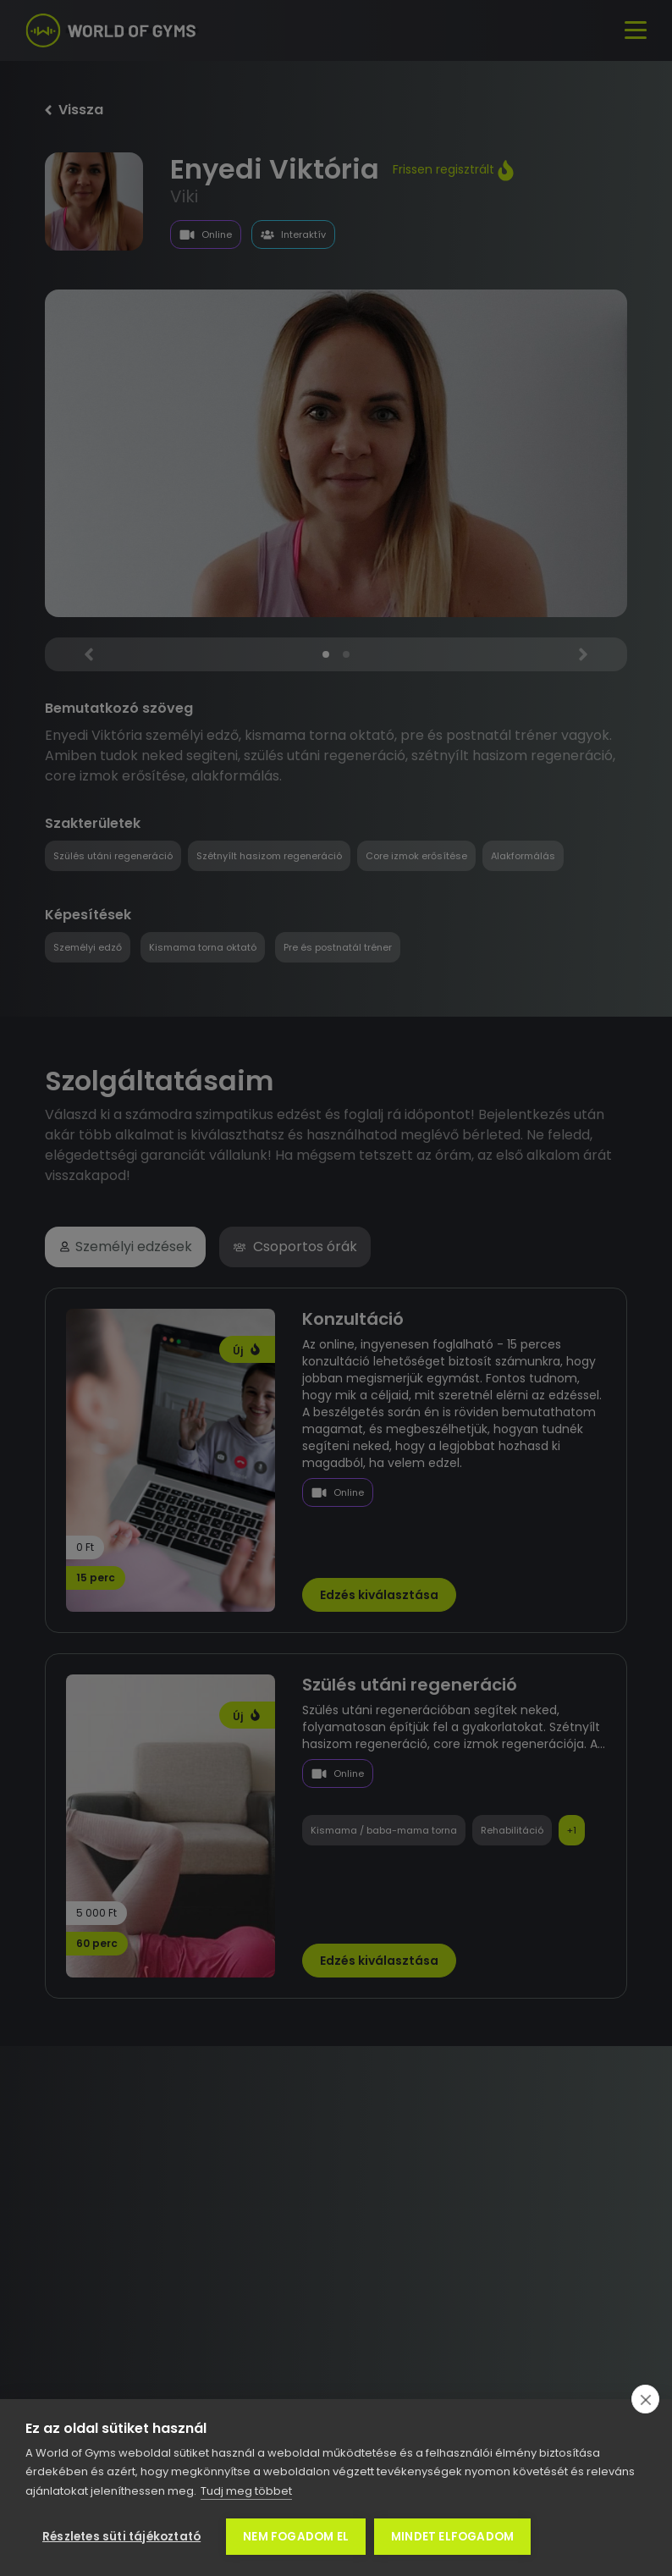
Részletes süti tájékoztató (121, 2537)
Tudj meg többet (246, 2491)
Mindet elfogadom (452, 2537)
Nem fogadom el (296, 2537)
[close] (645, 2399)
